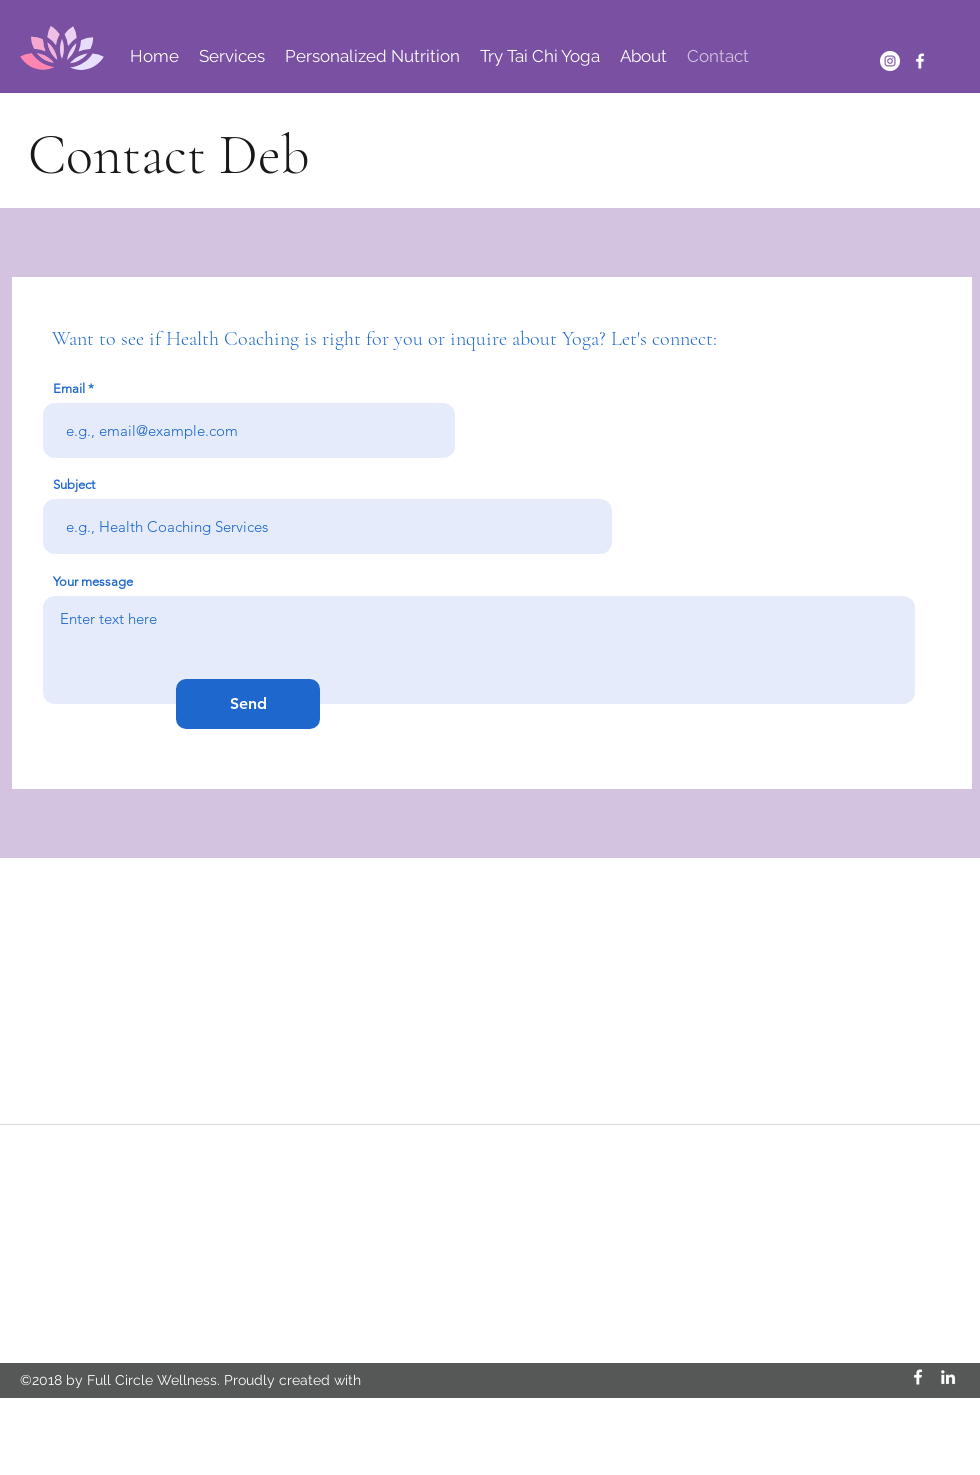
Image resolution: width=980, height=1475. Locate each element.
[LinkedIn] (948, 1377)
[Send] (248, 704)
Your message (93, 581)
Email (69, 388)
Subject (74, 484)
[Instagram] (890, 61)
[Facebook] (920, 61)
